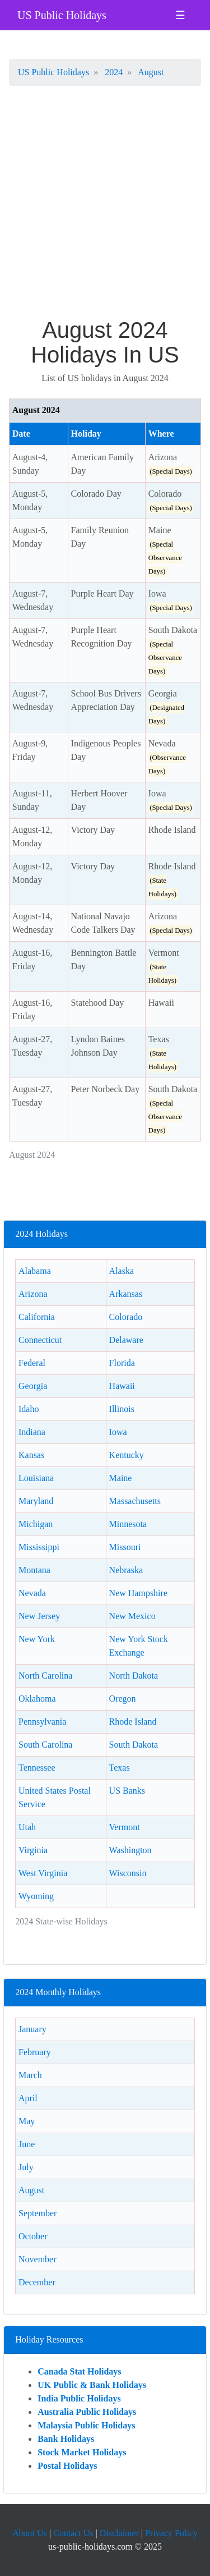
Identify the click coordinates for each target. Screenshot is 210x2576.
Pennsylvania (42, 1721)
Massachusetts (135, 1501)
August (31, 2190)
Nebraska (126, 1570)
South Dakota (133, 1744)
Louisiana (36, 1478)
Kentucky (126, 1455)
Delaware (126, 1340)
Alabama (34, 1271)
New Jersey (39, 1616)
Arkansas (126, 1294)
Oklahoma (37, 1698)
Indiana (31, 1432)
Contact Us (73, 2533)
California (36, 1317)
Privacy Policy (171, 2533)
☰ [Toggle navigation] (180, 15)
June (26, 2144)
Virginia (33, 1850)
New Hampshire (138, 1593)
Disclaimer (119, 2533)
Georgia (32, 1386)
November (37, 2259)
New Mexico (132, 1616)
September (37, 2213)
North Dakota (133, 1675)
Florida (122, 1363)
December (36, 2282)
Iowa (118, 1432)
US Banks (127, 1790)
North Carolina (45, 1675)
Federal (31, 1363)
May (26, 2121)
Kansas (31, 1455)
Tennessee (36, 1767)
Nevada (32, 1593)
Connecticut (40, 1340)
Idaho (28, 1409)
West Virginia (42, 1873)
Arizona (33, 1294)
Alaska (121, 1271)
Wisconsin (128, 1873)
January (32, 2029)
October (33, 2236)
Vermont (124, 1827)
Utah (27, 1827)
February (34, 2052)
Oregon (122, 1698)
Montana (34, 1570)
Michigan (35, 1524)
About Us (29, 2533)
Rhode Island (133, 1721)
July (26, 2167)
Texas (119, 1767)
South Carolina (45, 1744)
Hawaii (122, 1386)
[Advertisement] (105, 207)
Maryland (35, 1501)
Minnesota (128, 1524)
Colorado (126, 1317)
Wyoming (36, 1896)
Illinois (121, 1409)
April (28, 2098)
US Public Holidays (61, 15)
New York (36, 1639)
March (30, 2075)
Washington (130, 1850)
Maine (120, 1478)
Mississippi (38, 1547)
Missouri (125, 1547)
